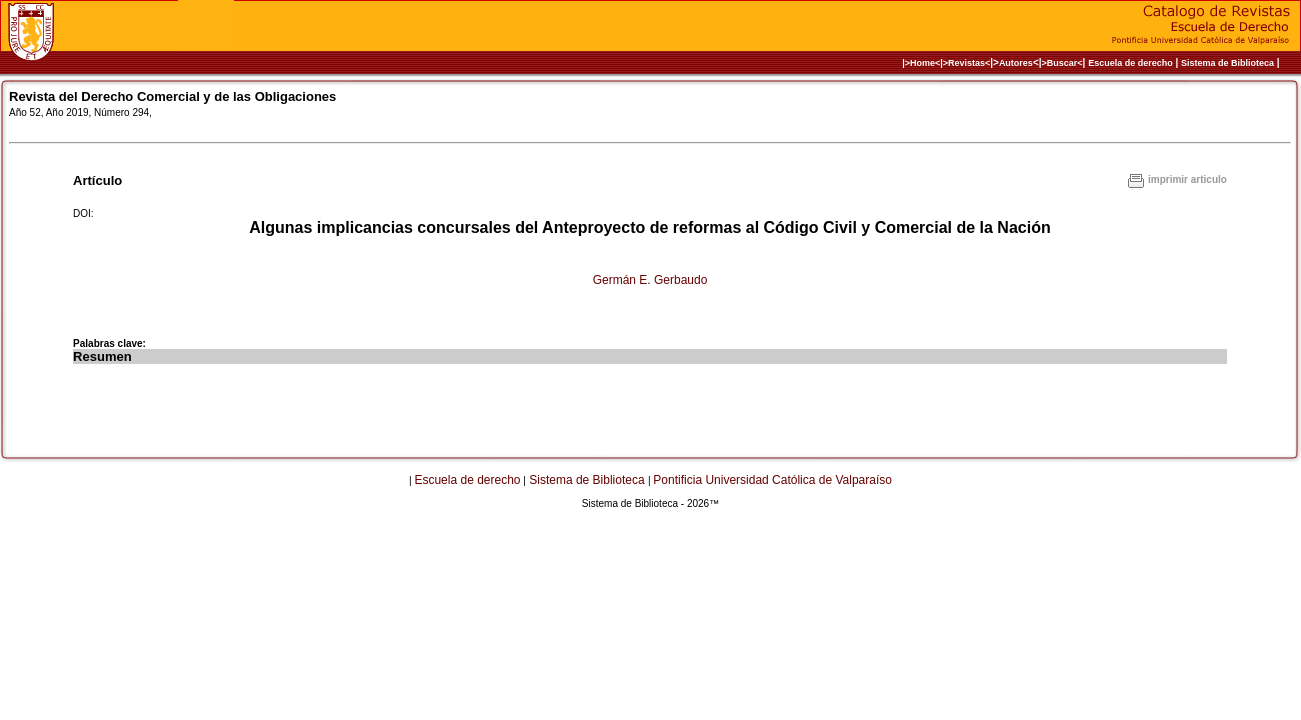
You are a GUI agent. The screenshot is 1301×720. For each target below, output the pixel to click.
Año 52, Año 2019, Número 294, (80, 112)
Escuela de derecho (1130, 63)
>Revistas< (967, 63)
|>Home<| (922, 63)
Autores (1016, 63)
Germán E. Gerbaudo (650, 280)
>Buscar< (1062, 63)
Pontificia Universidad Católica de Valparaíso (772, 480)
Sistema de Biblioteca (1227, 63)
